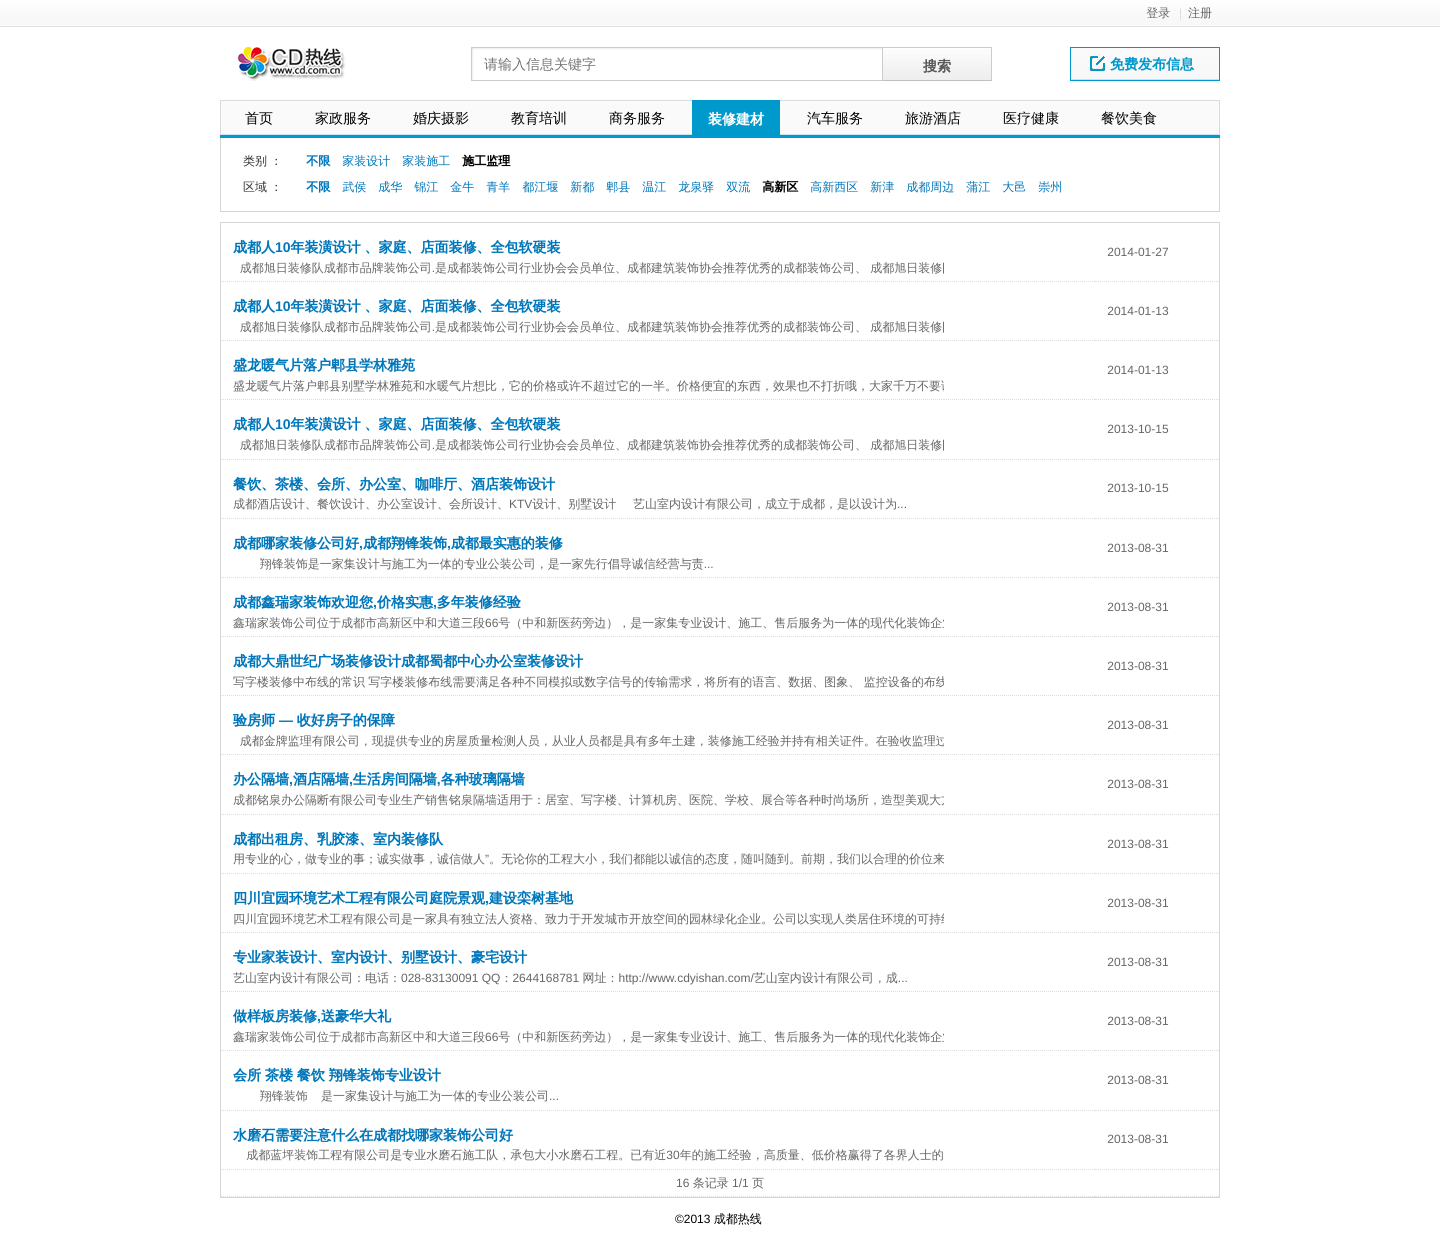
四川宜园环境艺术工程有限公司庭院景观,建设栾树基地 (403, 898)
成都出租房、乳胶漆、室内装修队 (338, 839)
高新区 (780, 187)
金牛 (462, 187)
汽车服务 (835, 118)
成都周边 (930, 187)
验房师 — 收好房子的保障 (314, 720)
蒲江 (978, 187)
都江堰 (540, 187)
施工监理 (486, 161)
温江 (654, 187)
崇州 (1050, 187)
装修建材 (736, 119)
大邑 (1014, 187)
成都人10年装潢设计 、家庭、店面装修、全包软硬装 (396, 247)
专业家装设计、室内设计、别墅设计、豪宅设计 (380, 957)
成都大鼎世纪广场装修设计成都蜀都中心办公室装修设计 (408, 661)
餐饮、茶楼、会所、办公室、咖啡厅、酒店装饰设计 (394, 484)
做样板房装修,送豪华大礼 (312, 1016)
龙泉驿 (696, 187)
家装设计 (366, 161)
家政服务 (343, 118)
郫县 (618, 187)
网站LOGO (303, 68)
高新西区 (834, 187)
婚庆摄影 (441, 118)
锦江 (426, 187)
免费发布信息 (1142, 64)
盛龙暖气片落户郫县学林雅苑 (324, 365)
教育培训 (539, 118)
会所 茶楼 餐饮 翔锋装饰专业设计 (337, 1075)
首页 (259, 118)
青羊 (498, 187)
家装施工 (426, 161)
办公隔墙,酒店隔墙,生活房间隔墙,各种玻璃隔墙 (379, 779)
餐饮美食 (1129, 118)
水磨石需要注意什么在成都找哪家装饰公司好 (373, 1135)
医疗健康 (1031, 118)
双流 (738, 187)
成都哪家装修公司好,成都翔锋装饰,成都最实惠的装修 (398, 543)
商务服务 (637, 118)
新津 (882, 187)
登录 (1158, 13)
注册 (1200, 13)
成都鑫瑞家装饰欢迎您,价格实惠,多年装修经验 (377, 602)
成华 (390, 187)
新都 (582, 187)
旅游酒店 (933, 118)
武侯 (354, 187)
